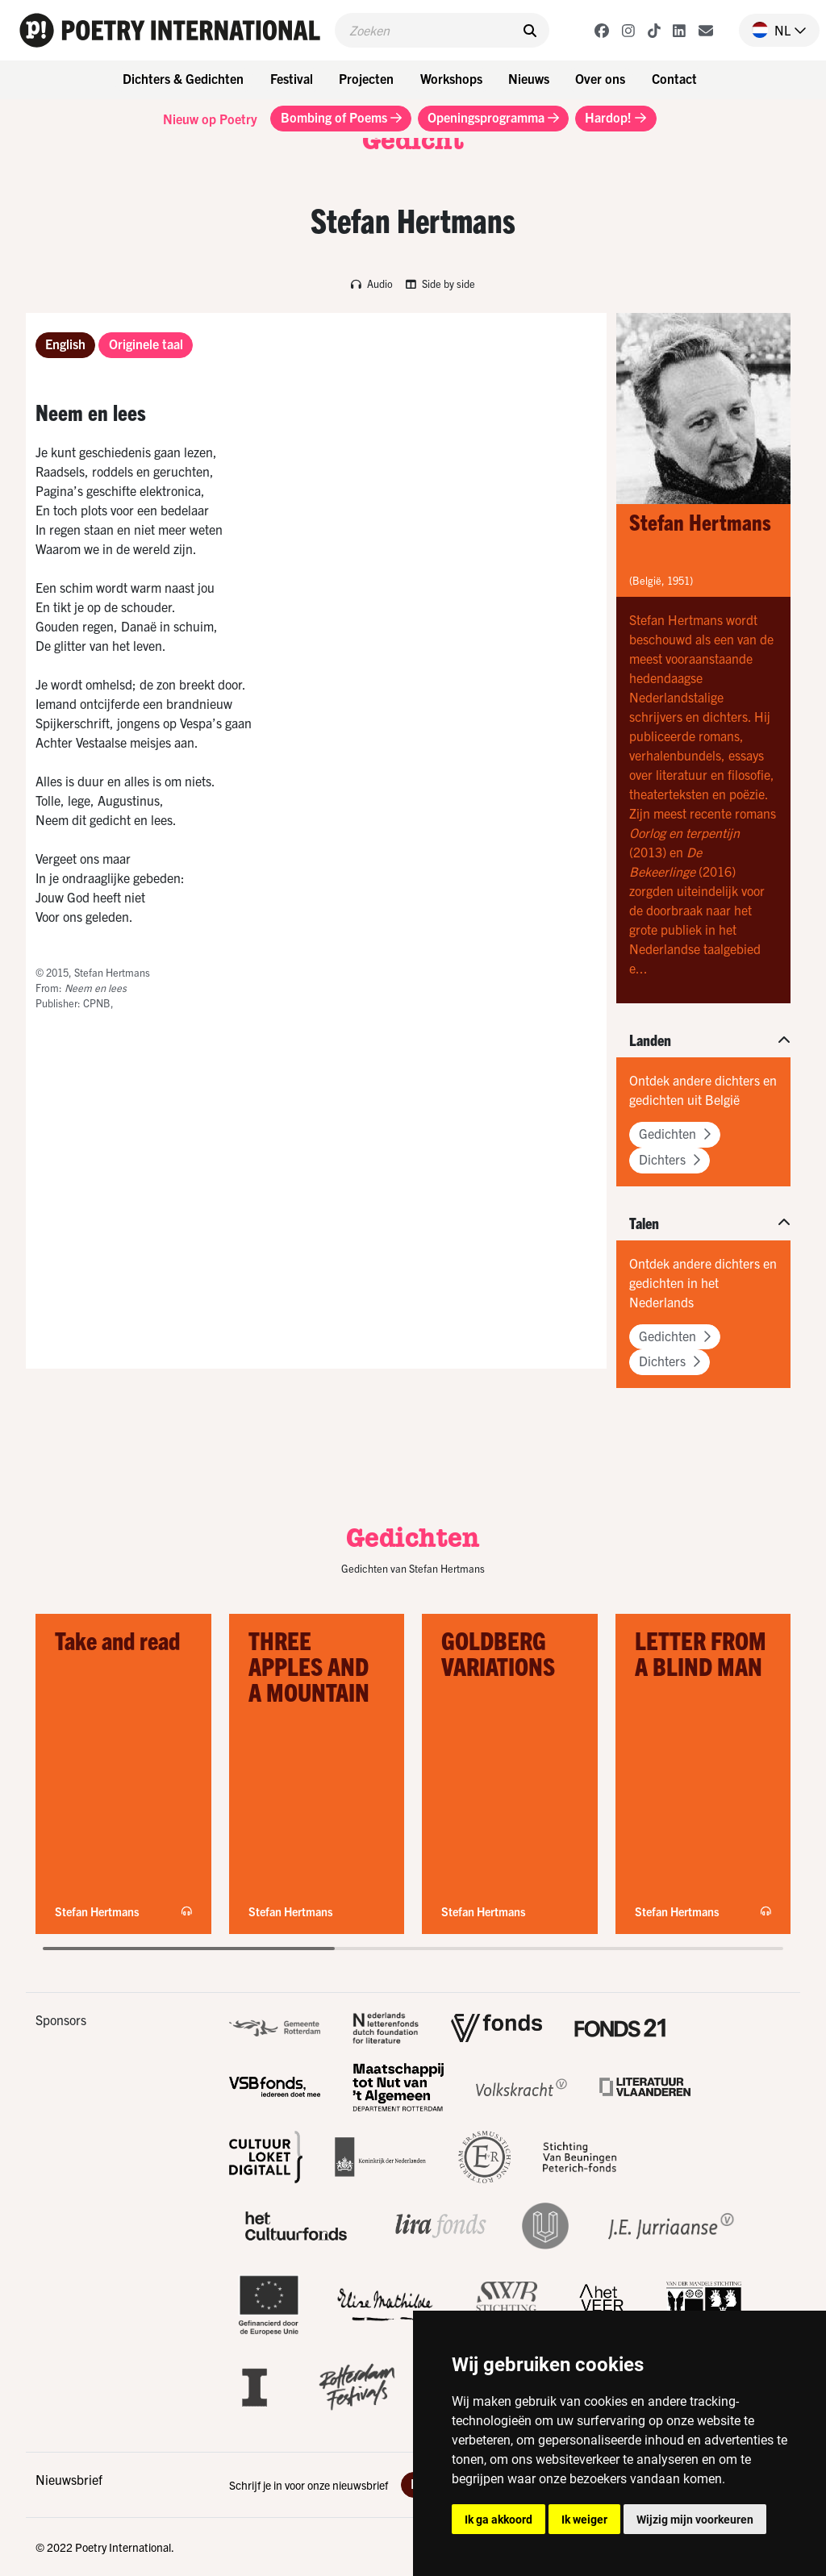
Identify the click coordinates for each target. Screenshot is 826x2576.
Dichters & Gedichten (183, 78)
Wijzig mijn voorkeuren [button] (694, 2519)
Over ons (600, 78)
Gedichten (675, 1133)
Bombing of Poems (341, 117)
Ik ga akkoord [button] (498, 2519)
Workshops (451, 78)
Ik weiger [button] (584, 2519)
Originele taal (146, 344)
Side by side (440, 283)
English (65, 344)
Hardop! (615, 117)
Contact (674, 78)
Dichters (669, 1159)
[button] (773, 30)
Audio (372, 283)
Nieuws (528, 78)
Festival (291, 78)
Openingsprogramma (493, 117)
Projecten (366, 78)
